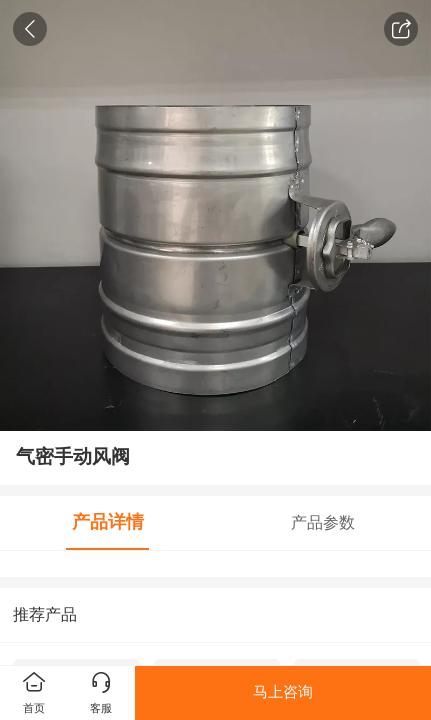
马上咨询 (283, 692)
